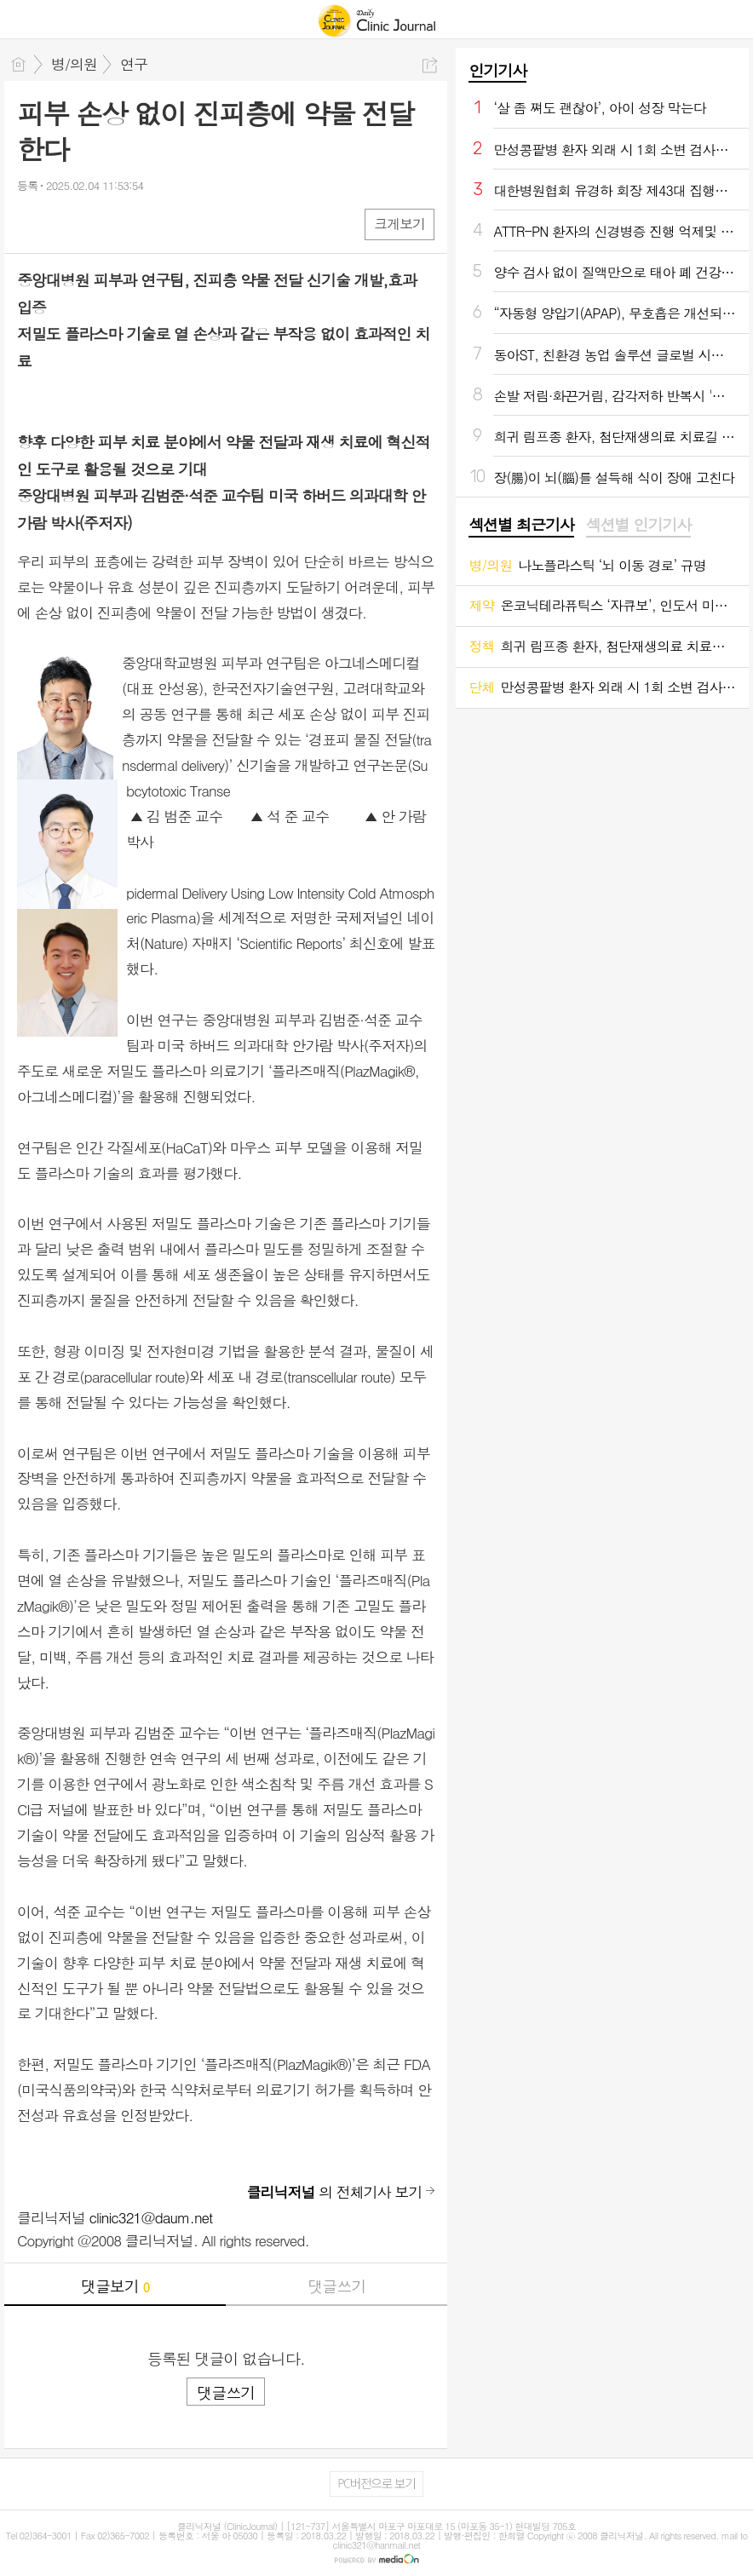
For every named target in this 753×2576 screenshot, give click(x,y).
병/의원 (74, 64)
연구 (133, 64)
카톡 (100, 224)
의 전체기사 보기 (334, 2192)
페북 (32, 224)
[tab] (521, 526)
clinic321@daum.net (151, 2217)
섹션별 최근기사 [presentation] (520, 525)
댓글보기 (115, 2286)
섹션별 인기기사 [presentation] (638, 525)
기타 (134, 224)
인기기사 (497, 70)
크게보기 (399, 223)
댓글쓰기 (336, 2286)
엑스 (66, 224)
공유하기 (430, 65)
